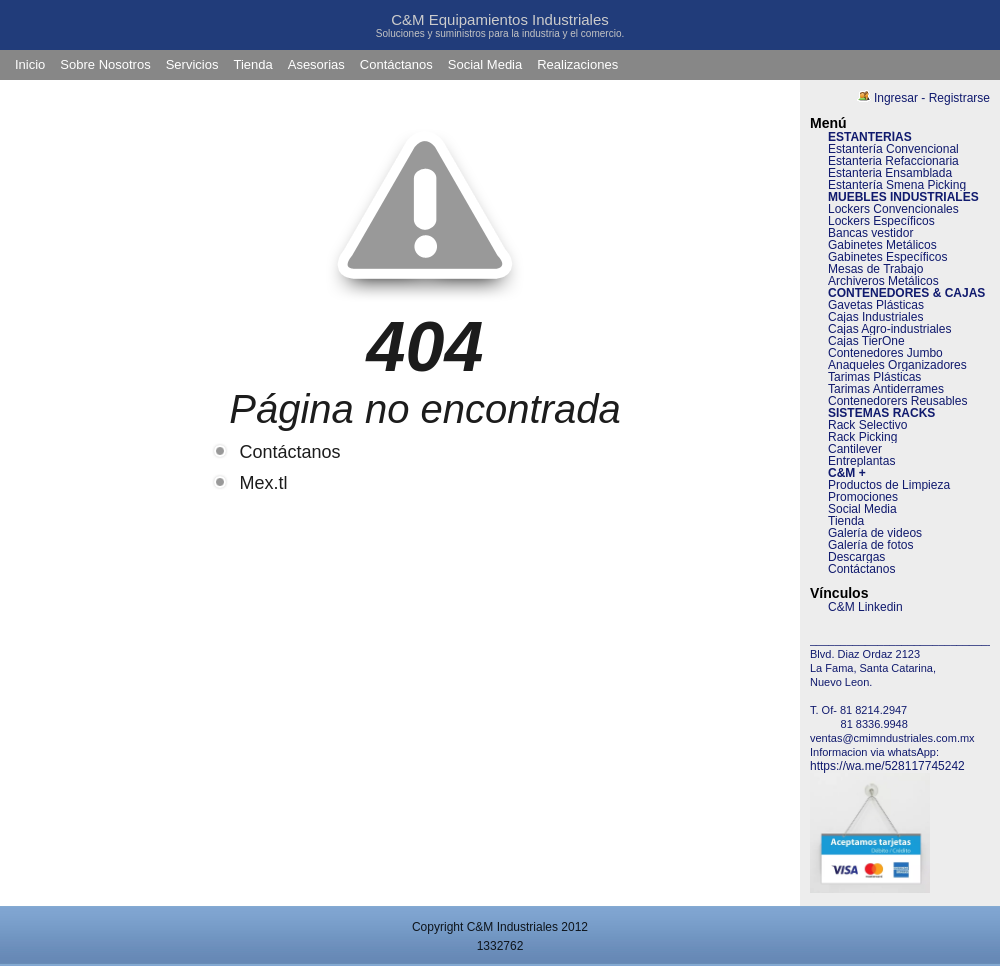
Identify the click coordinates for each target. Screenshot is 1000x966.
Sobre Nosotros (105, 64)
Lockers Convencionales (893, 209)
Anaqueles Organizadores (897, 365)
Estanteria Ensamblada (890, 173)
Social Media (485, 64)
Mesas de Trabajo (875, 269)
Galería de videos (875, 533)
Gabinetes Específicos (887, 257)
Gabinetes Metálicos (882, 245)
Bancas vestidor (870, 233)
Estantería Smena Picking (897, 185)
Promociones (863, 497)
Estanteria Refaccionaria (893, 161)
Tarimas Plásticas (874, 377)
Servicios (192, 64)
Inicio (30, 64)
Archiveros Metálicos (883, 281)
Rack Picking (862, 437)
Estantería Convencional (893, 149)
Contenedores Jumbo (885, 353)
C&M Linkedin (865, 607)
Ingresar (896, 98)
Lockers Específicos (881, 221)
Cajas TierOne (866, 341)
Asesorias (316, 64)
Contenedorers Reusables (897, 401)
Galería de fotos (870, 545)
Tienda (252, 64)
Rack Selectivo (867, 425)
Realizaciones (577, 64)
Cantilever (855, 449)
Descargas (856, 557)
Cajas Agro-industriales (889, 329)
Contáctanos (396, 64)
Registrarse (959, 98)
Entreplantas (861, 461)
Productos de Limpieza (889, 485)
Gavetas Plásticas (876, 305)
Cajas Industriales (875, 317)
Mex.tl (264, 483)
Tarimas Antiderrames (886, 389)
